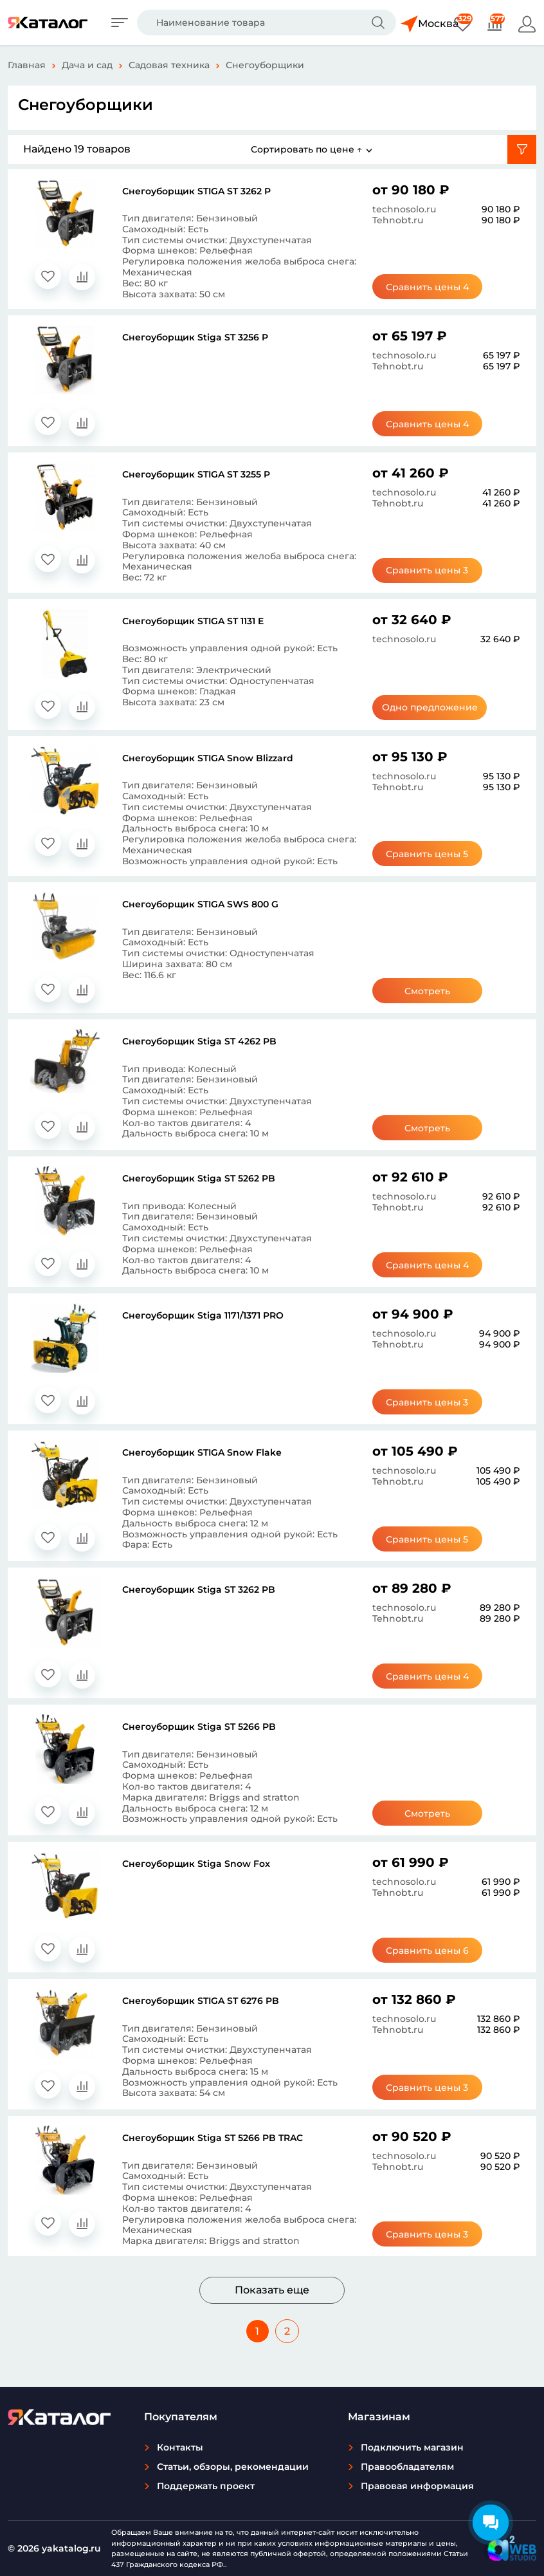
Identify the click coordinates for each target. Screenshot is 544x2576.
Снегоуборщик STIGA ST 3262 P (196, 191)
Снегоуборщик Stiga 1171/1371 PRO (203, 1315)
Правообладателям (407, 2466)
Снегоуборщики (265, 65)
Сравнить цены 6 (432, 1950)
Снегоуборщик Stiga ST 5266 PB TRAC (212, 2138)
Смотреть (432, 991)
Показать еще (272, 2290)
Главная (27, 65)
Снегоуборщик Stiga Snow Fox (196, 1863)
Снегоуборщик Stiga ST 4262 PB (199, 1041)
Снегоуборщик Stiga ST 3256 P (195, 337)
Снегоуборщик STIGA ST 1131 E (193, 621)
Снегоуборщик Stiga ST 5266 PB (199, 1726)
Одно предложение (432, 707)
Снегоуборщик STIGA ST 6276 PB (200, 2000)
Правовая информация (417, 2486)
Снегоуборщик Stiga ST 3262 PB (198, 1589)
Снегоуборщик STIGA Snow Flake (202, 1452)
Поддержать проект (206, 2486)
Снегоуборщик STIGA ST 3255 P (196, 474)
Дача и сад (87, 65)
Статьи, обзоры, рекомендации (233, 2466)
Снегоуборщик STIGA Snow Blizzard (207, 758)
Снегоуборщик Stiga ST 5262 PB (198, 1178)
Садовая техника (169, 65)
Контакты (180, 2447)
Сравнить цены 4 (432, 287)
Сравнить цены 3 (432, 570)
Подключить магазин (412, 2447)
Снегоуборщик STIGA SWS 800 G (200, 904)
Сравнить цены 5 (432, 854)
